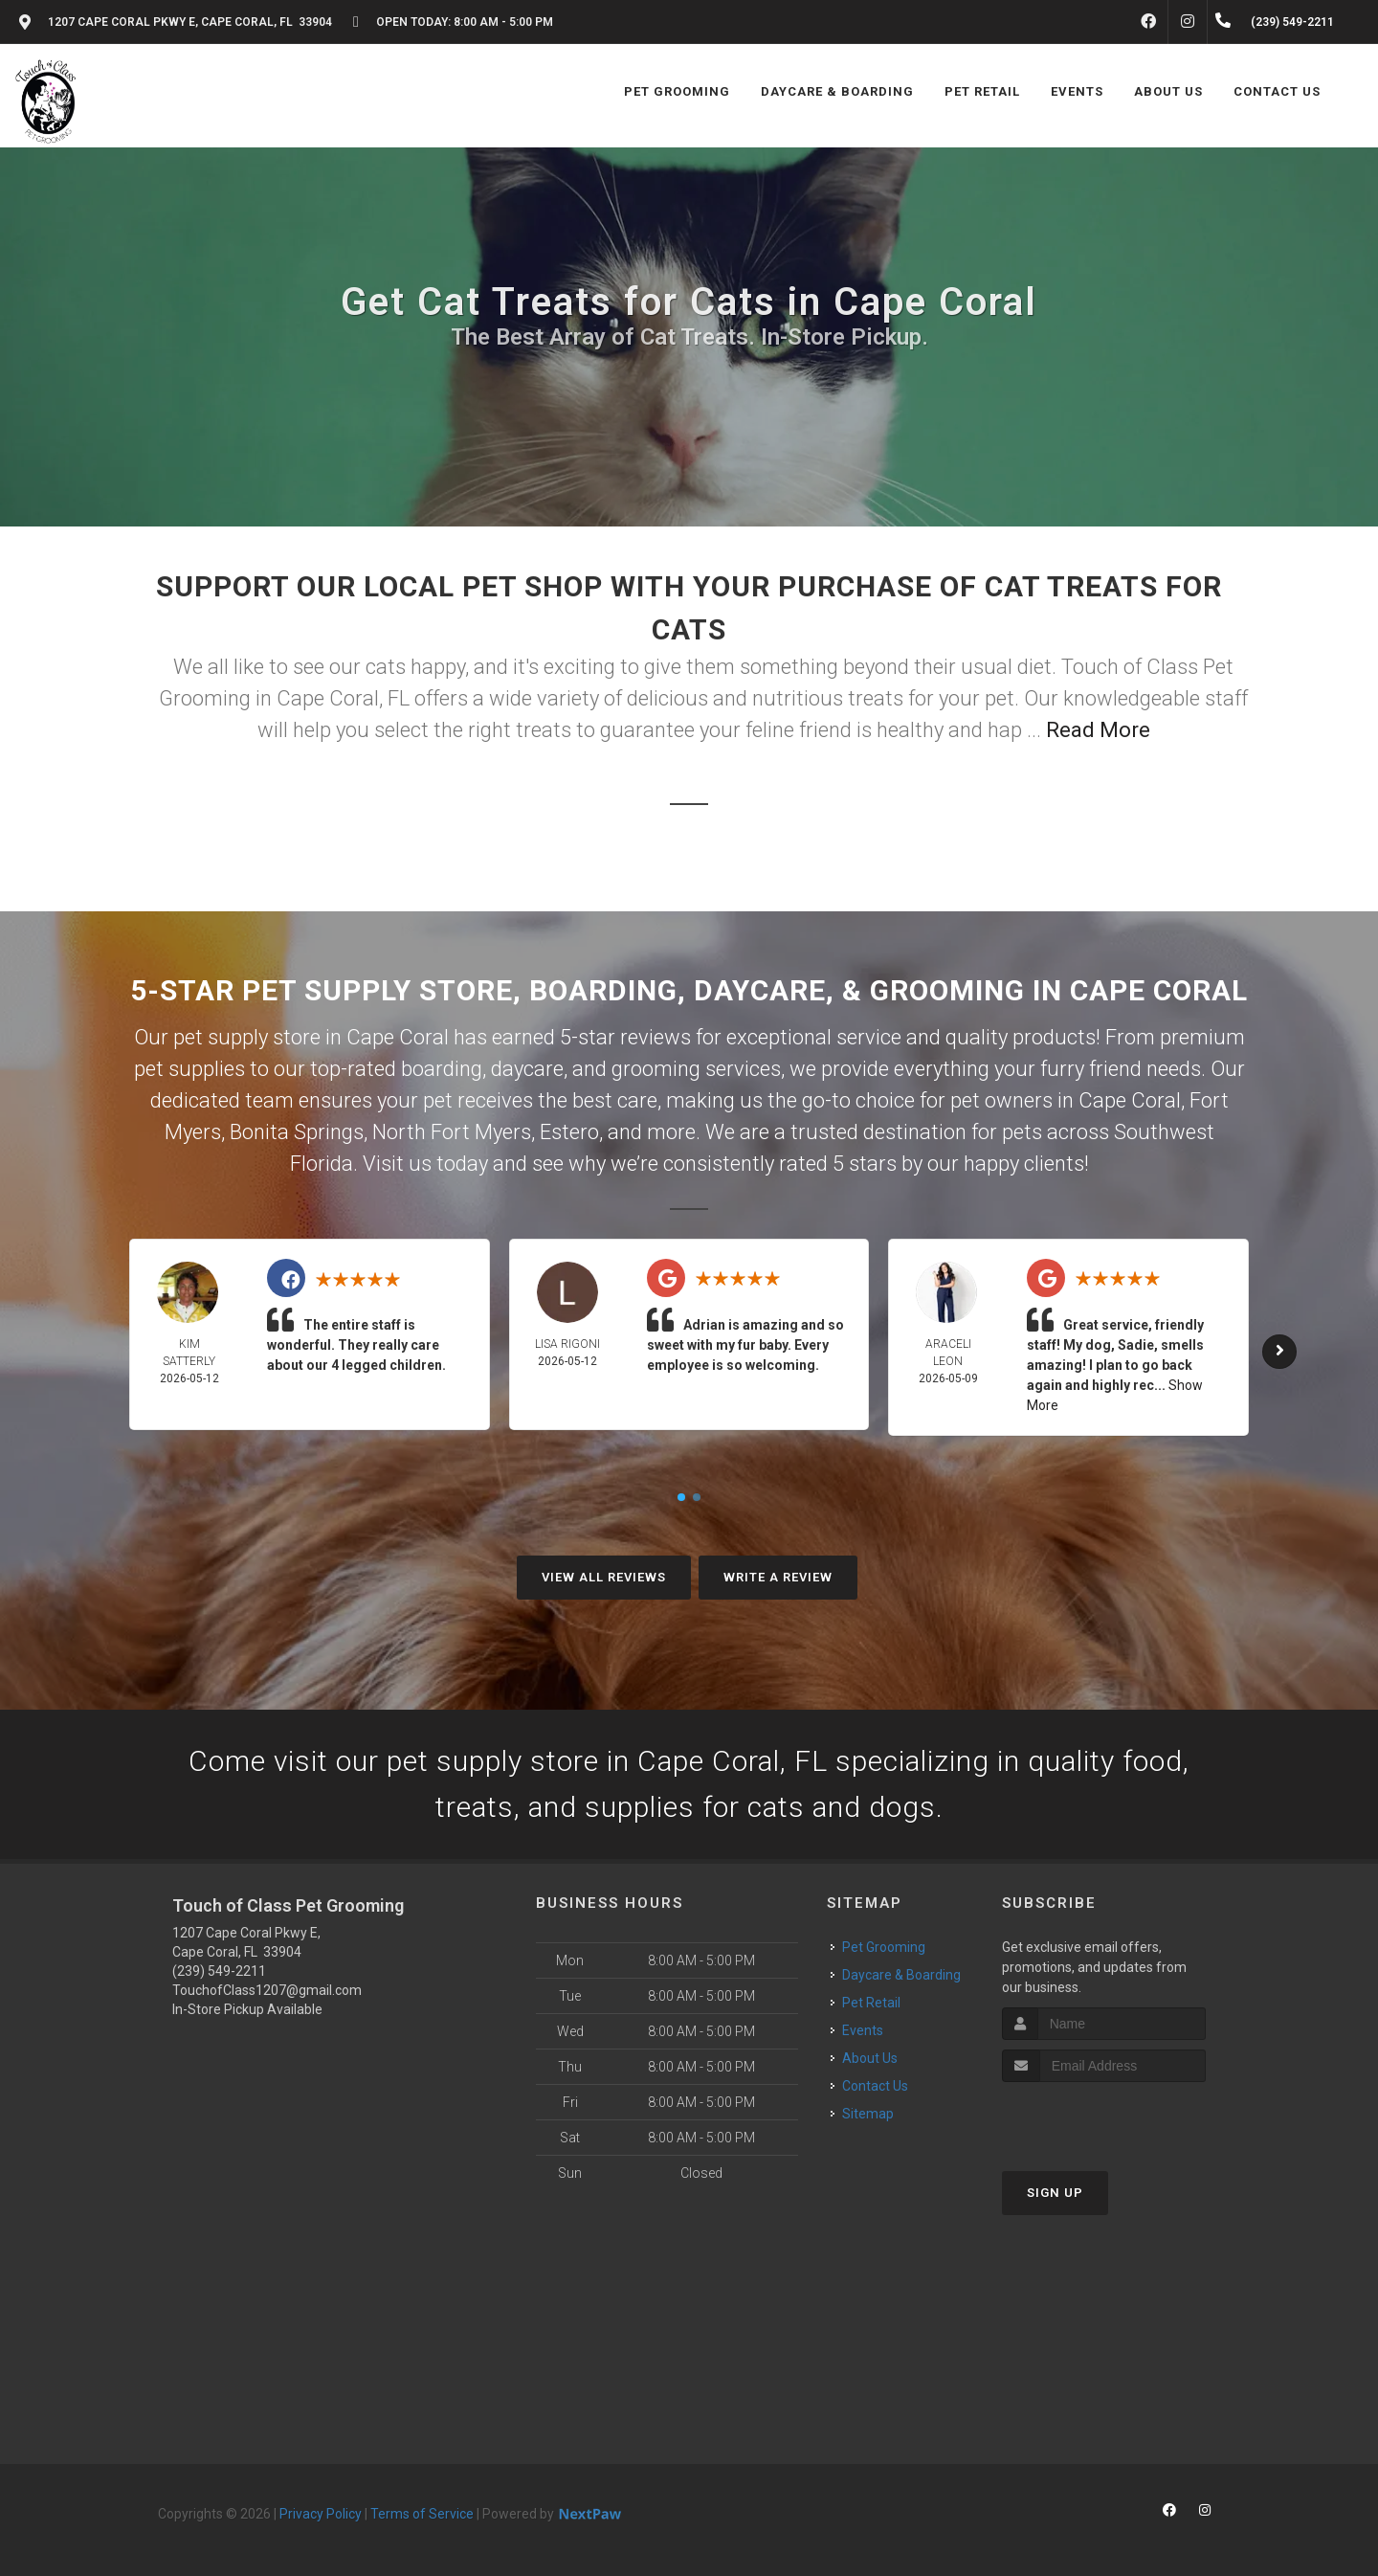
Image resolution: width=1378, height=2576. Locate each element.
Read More (1098, 730)
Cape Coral (1129, 1100)
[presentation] (1104, 2118)
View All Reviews (604, 1577)
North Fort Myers (451, 1132)
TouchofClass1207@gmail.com (267, 1990)
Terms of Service (422, 2513)
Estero (569, 1132)
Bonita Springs (297, 1132)
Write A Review (778, 1577)
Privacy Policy (320, 2513)
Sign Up (1055, 2192)
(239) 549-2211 (219, 1971)
